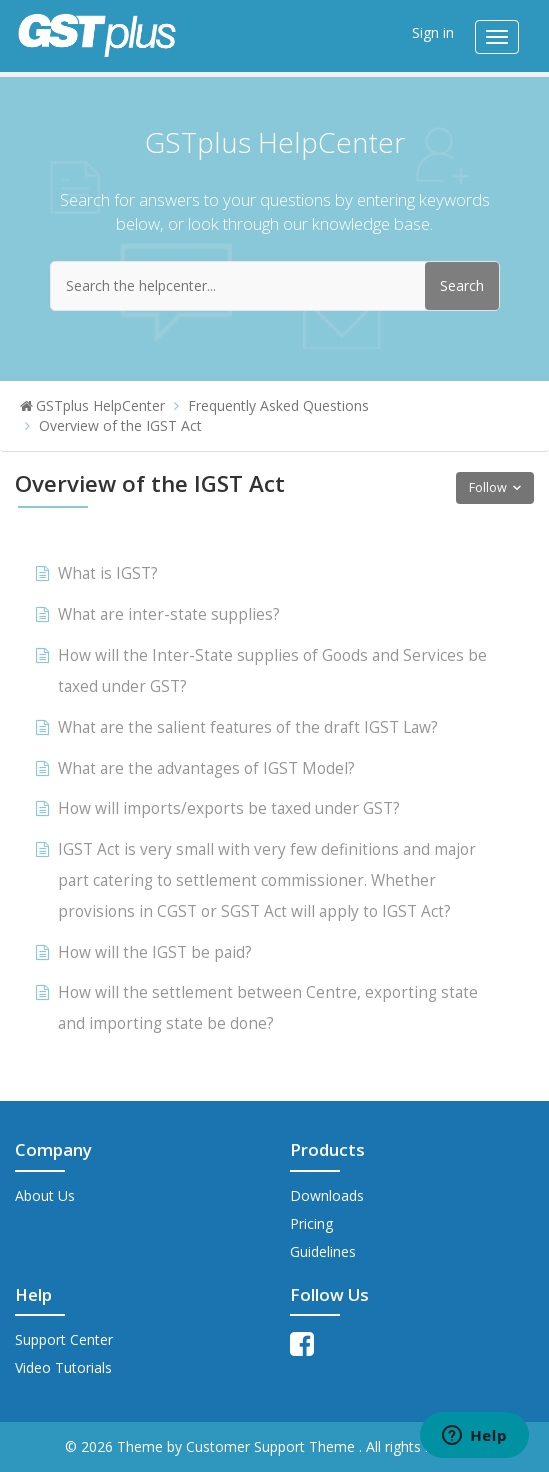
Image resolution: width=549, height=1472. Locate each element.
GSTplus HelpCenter (100, 405)
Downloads (327, 1195)
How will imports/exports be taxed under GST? (229, 808)
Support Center (64, 1339)
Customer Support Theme (272, 1446)
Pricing (311, 1223)
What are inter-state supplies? (169, 614)
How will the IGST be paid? (155, 952)
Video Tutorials (63, 1367)
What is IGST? (108, 573)
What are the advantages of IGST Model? (206, 768)
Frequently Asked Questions (278, 405)
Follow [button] (488, 487)
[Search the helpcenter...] (275, 286)
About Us (45, 1195)
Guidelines (323, 1251)
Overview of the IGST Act (120, 425)
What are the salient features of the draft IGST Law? (248, 727)
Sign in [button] (433, 32)
